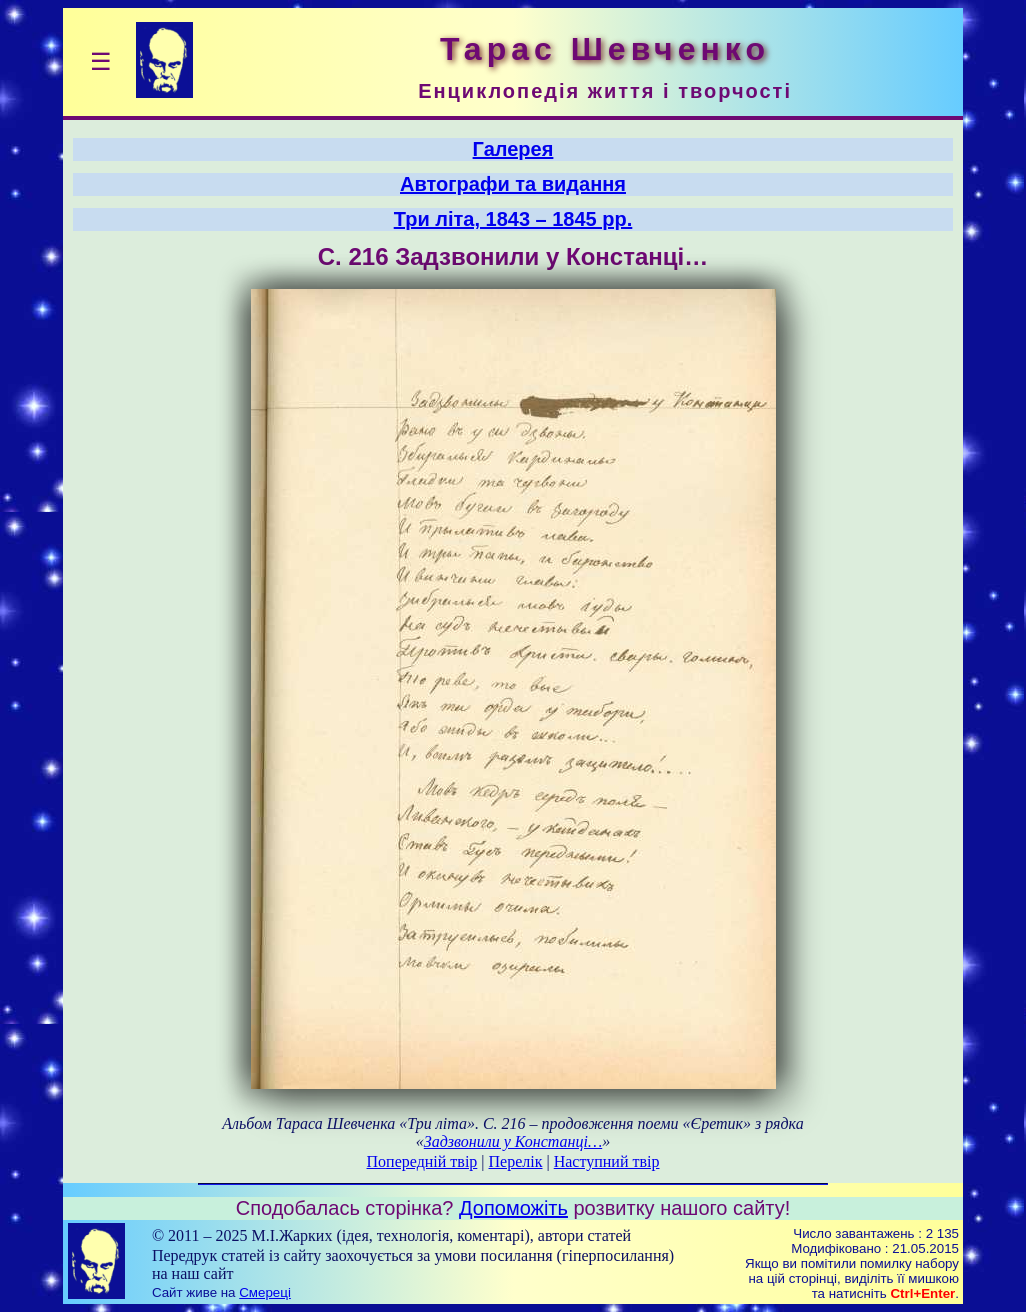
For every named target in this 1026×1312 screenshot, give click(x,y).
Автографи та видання (513, 184)
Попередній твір (422, 1161)
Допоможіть (513, 1208)
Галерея (513, 149)
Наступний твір (607, 1161)
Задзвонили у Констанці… (513, 1141)
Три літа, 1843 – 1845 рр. (513, 219)
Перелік (516, 1161)
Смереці (265, 1292)
